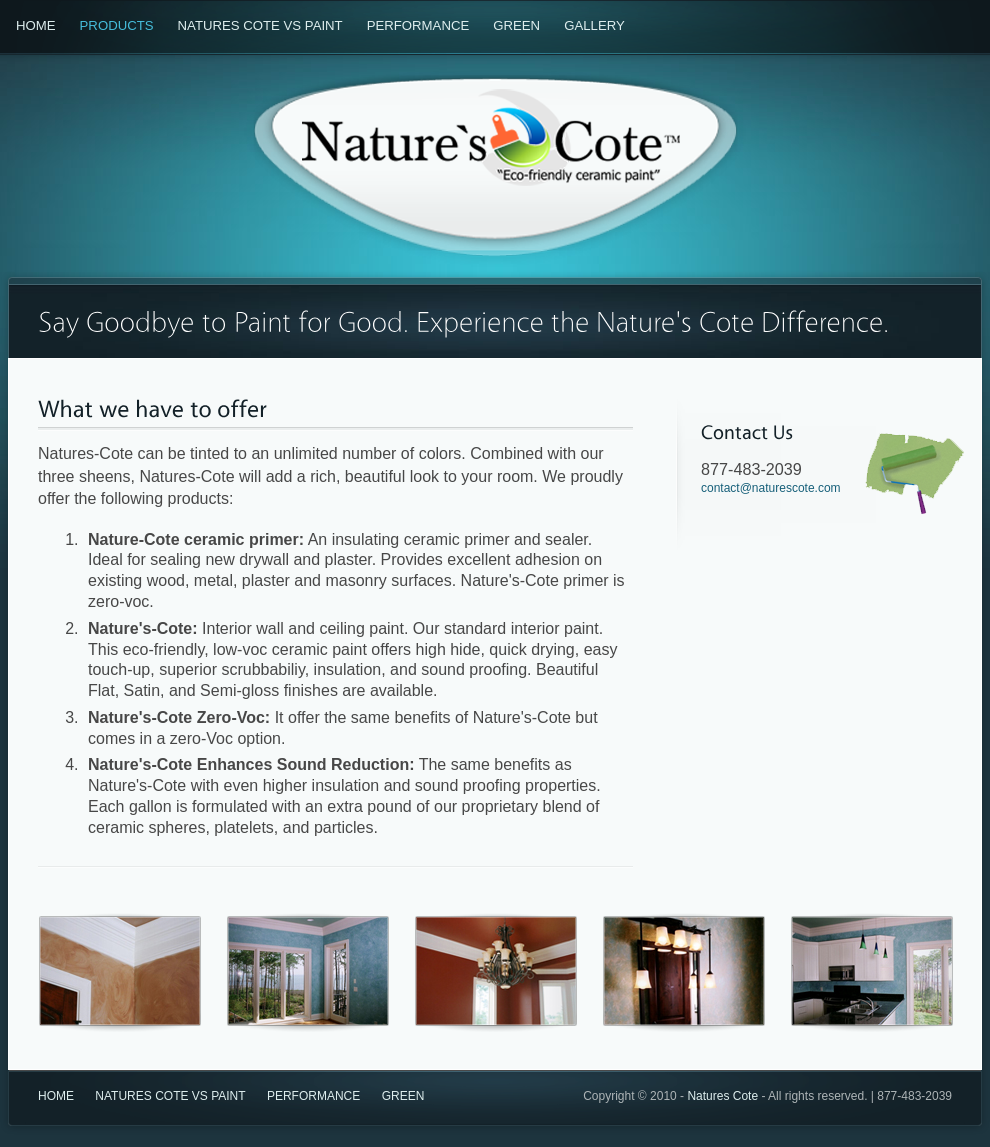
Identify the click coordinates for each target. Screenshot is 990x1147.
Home (36, 25)
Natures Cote (722, 1096)
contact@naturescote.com (771, 488)
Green (516, 25)
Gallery (594, 25)
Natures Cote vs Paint (260, 25)
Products (117, 25)
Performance (418, 25)
